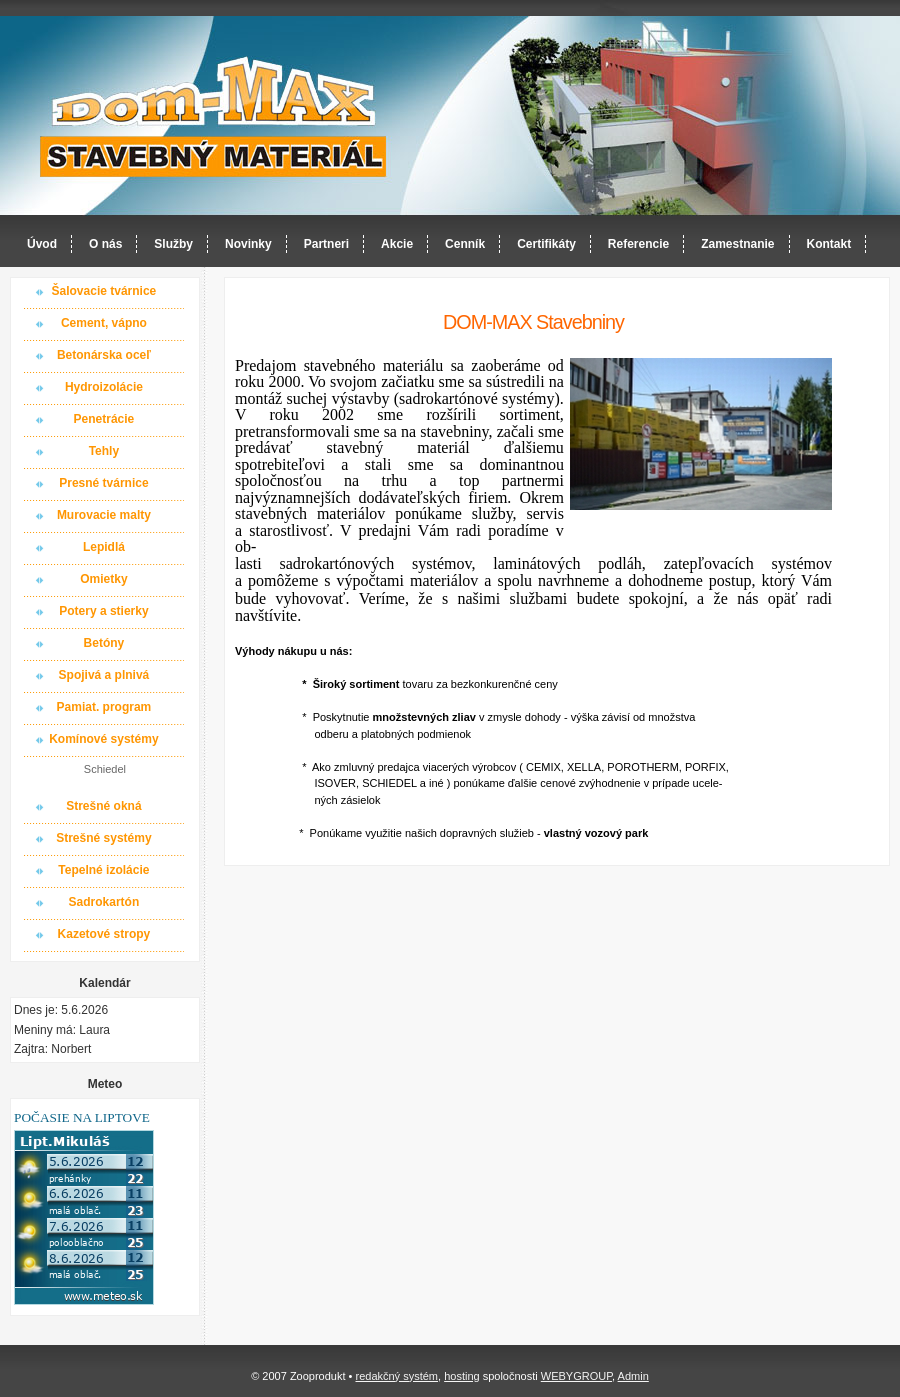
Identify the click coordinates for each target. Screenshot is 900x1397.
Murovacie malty (104, 515)
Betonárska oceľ (104, 355)
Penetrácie (104, 419)
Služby (173, 244)
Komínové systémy (103, 739)
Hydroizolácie (104, 387)
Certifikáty (546, 244)
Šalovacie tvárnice (104, 291)
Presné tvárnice (103, 483)
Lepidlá (104, 547)
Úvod (42, 244)
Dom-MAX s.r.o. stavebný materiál (214, 116)
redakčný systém (396, 1376)
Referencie (638, 244)
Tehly (104, 451)
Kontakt (829, 244)
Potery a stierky (103, 611)
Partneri (326, 244)
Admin (633, 1376)
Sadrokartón (104, 902)
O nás (105, 244)
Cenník (465, 244)
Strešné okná (103, 806)
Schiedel (105, 769)
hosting (461, 1376)
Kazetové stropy (104, 934)
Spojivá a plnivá (104, 675)
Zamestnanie (737, 244)
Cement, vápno (104, 323)
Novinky (248, 244)
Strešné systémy (103, 838)
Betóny (104, 643)
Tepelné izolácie (103, 870)
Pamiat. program (104, 707)
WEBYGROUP (576, 1376)
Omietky (103, 579)
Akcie (397, 244)
